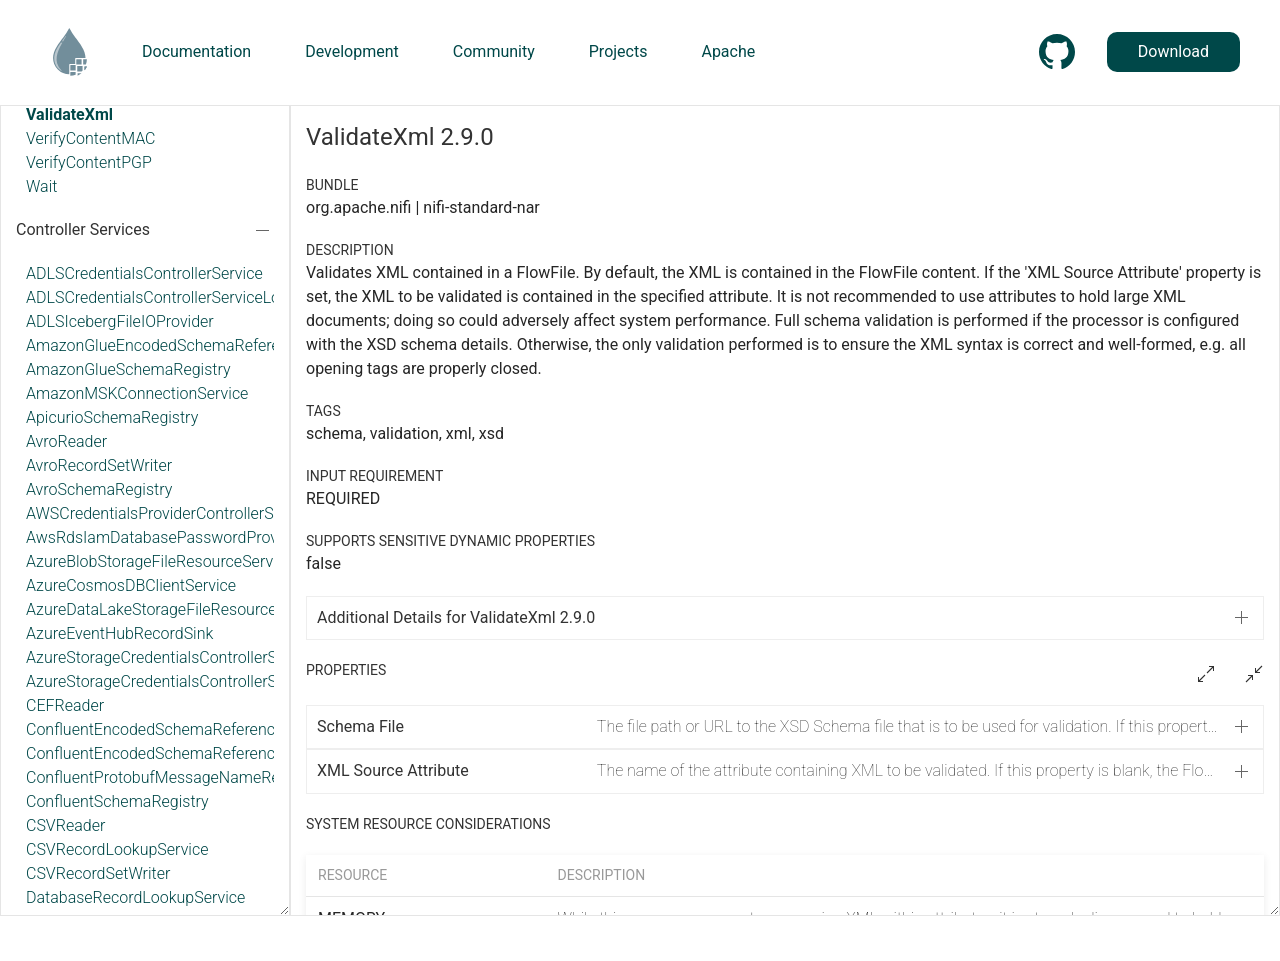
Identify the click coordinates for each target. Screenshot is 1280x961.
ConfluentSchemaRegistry (117, 801)
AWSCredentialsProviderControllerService (170, 513)
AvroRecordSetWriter (99, 465)
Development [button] (352, 51)
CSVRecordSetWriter (98, 873)
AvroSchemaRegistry (99, 489)
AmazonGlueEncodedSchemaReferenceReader (190, 345)
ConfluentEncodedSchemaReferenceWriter (175, 753)
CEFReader (65, 705)
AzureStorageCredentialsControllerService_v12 (188, 657)
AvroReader (66, 441)
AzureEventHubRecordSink (119, 633)
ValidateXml (69, 114)
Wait (41, 186)
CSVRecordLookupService (117, 849)
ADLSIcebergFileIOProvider (120, 321)
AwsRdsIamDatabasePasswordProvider (165, 537)
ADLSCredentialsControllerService (144, 273)
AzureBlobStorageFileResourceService (159, 561)
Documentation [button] (196, 51)
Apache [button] (728, 51)
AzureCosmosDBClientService (131, 585)
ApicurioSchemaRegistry (112, 417)
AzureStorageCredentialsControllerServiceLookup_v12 (214, 681)
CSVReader (65, 825)
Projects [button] (618, 51)
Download (1173, 51)
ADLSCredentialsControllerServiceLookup (170, 297)
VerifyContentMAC (90, 138)
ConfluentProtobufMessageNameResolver (174, 777)
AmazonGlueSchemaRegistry (128, 369)
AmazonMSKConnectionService (137, 393)
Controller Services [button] (83, 229)
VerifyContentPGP (89, 162)
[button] (785, 727)
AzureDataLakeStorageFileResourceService (177, 609)
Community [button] (494, 51)
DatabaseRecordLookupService (135, 897)
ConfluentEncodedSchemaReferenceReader (179, 729)
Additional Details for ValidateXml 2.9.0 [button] (456, 617)
